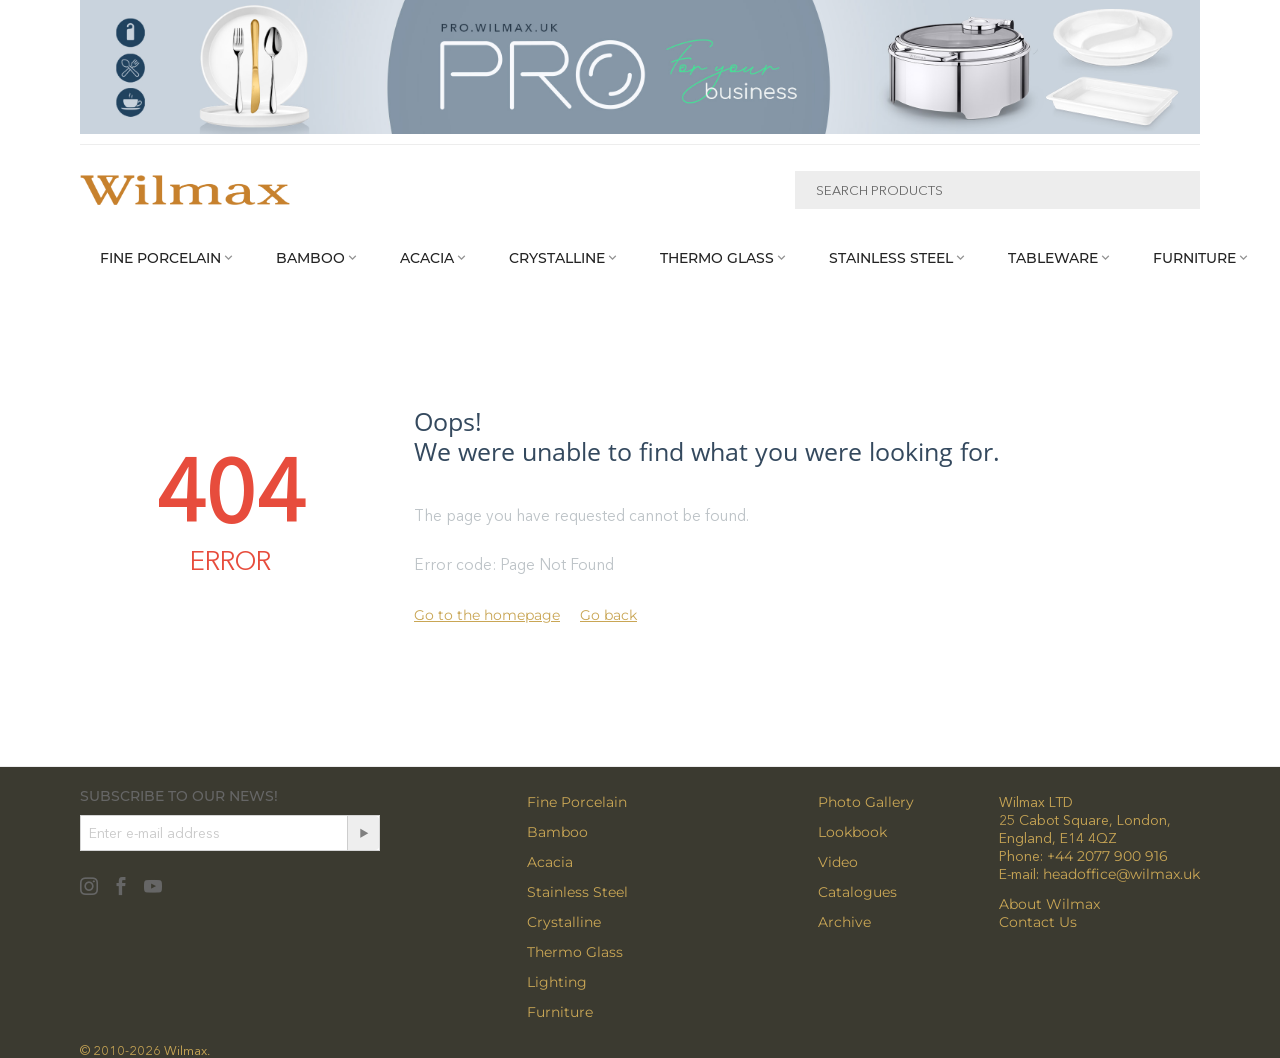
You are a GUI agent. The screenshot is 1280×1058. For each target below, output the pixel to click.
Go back (608, 615)
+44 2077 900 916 (1107, 856)
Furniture (560, 1012)
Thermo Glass (575, 952)
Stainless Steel (577, 892)
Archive (844, 922)
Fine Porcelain (577, 802)
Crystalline (564, 922)
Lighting (557, 982)
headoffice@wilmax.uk (1121, 874)
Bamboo (557, 832)
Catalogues (857, 892)
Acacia (550, 862)
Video (838, 862)
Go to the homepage (487, 615)
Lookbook (852, 832)
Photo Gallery (866, 802)
